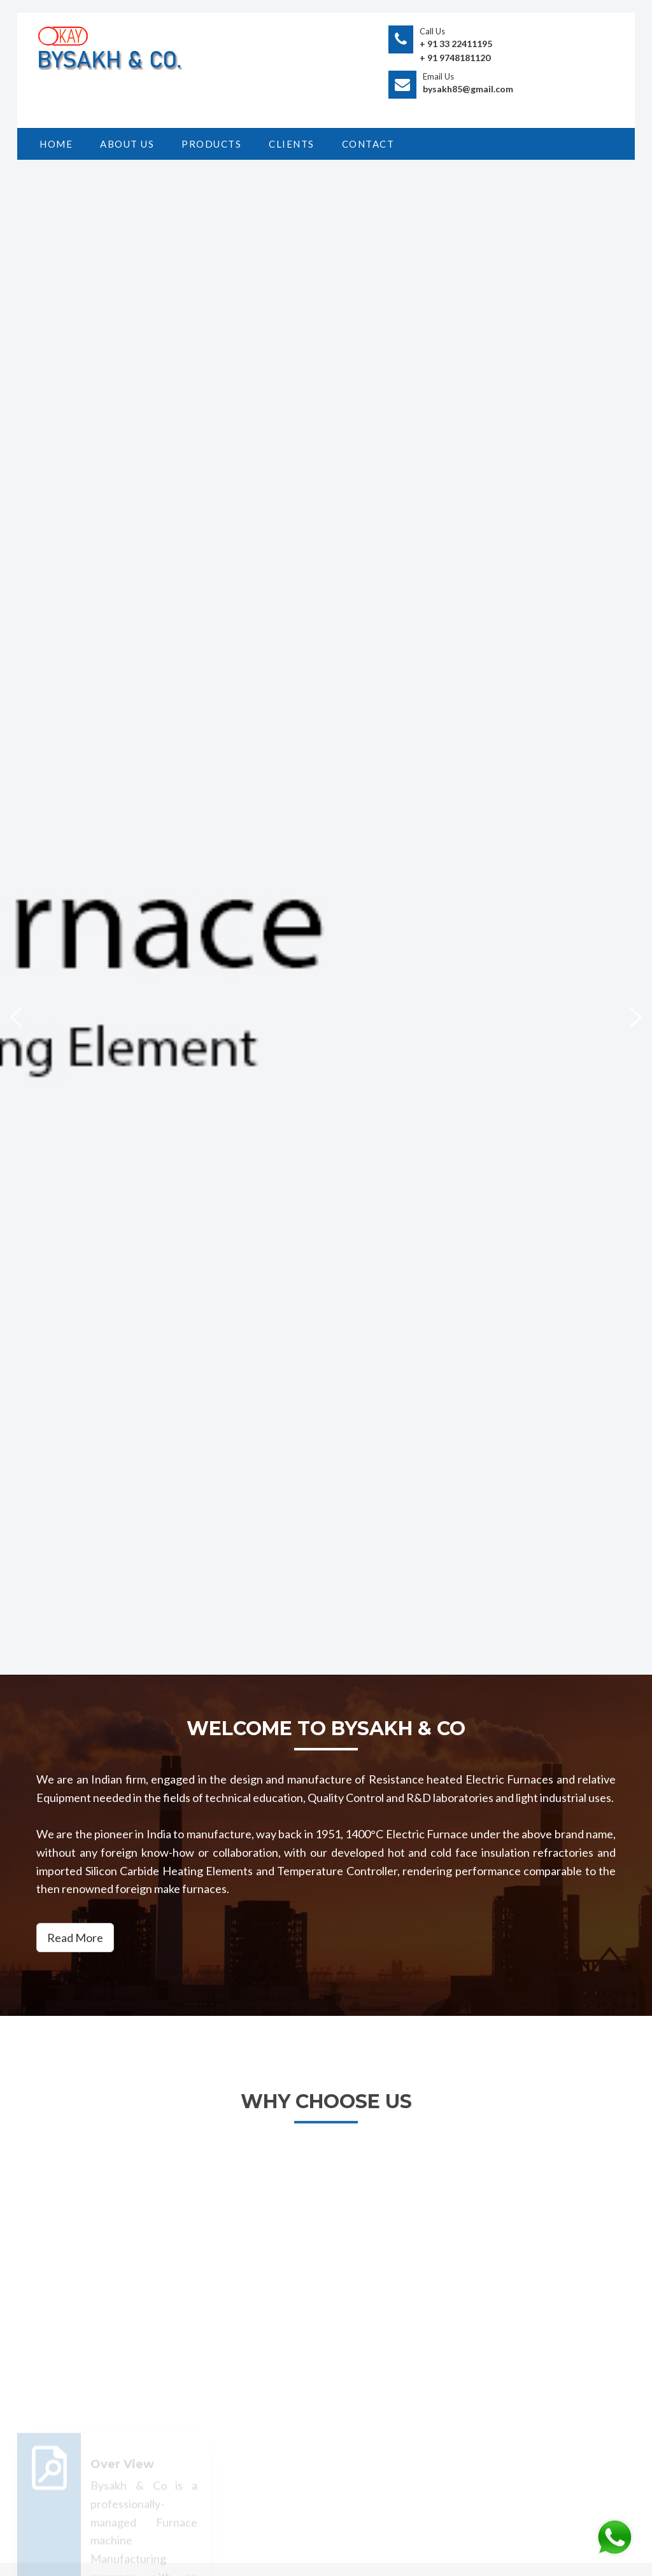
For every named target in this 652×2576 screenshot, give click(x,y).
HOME (56, 144)
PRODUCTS (211, 144)
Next (628, 1015)
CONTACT (368, 144)
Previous (24, 1015)
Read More (75, 1938)
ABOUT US (127, 144)
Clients (292, 144)
